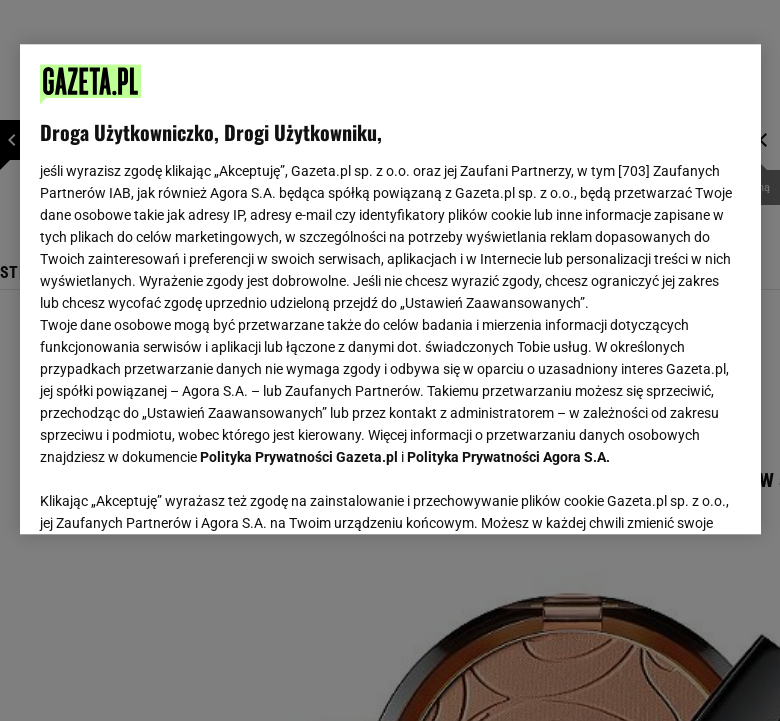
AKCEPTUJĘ (672, 495)
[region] (390, 289)
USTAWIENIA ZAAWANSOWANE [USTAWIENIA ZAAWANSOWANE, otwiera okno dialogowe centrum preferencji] (170, 494)
